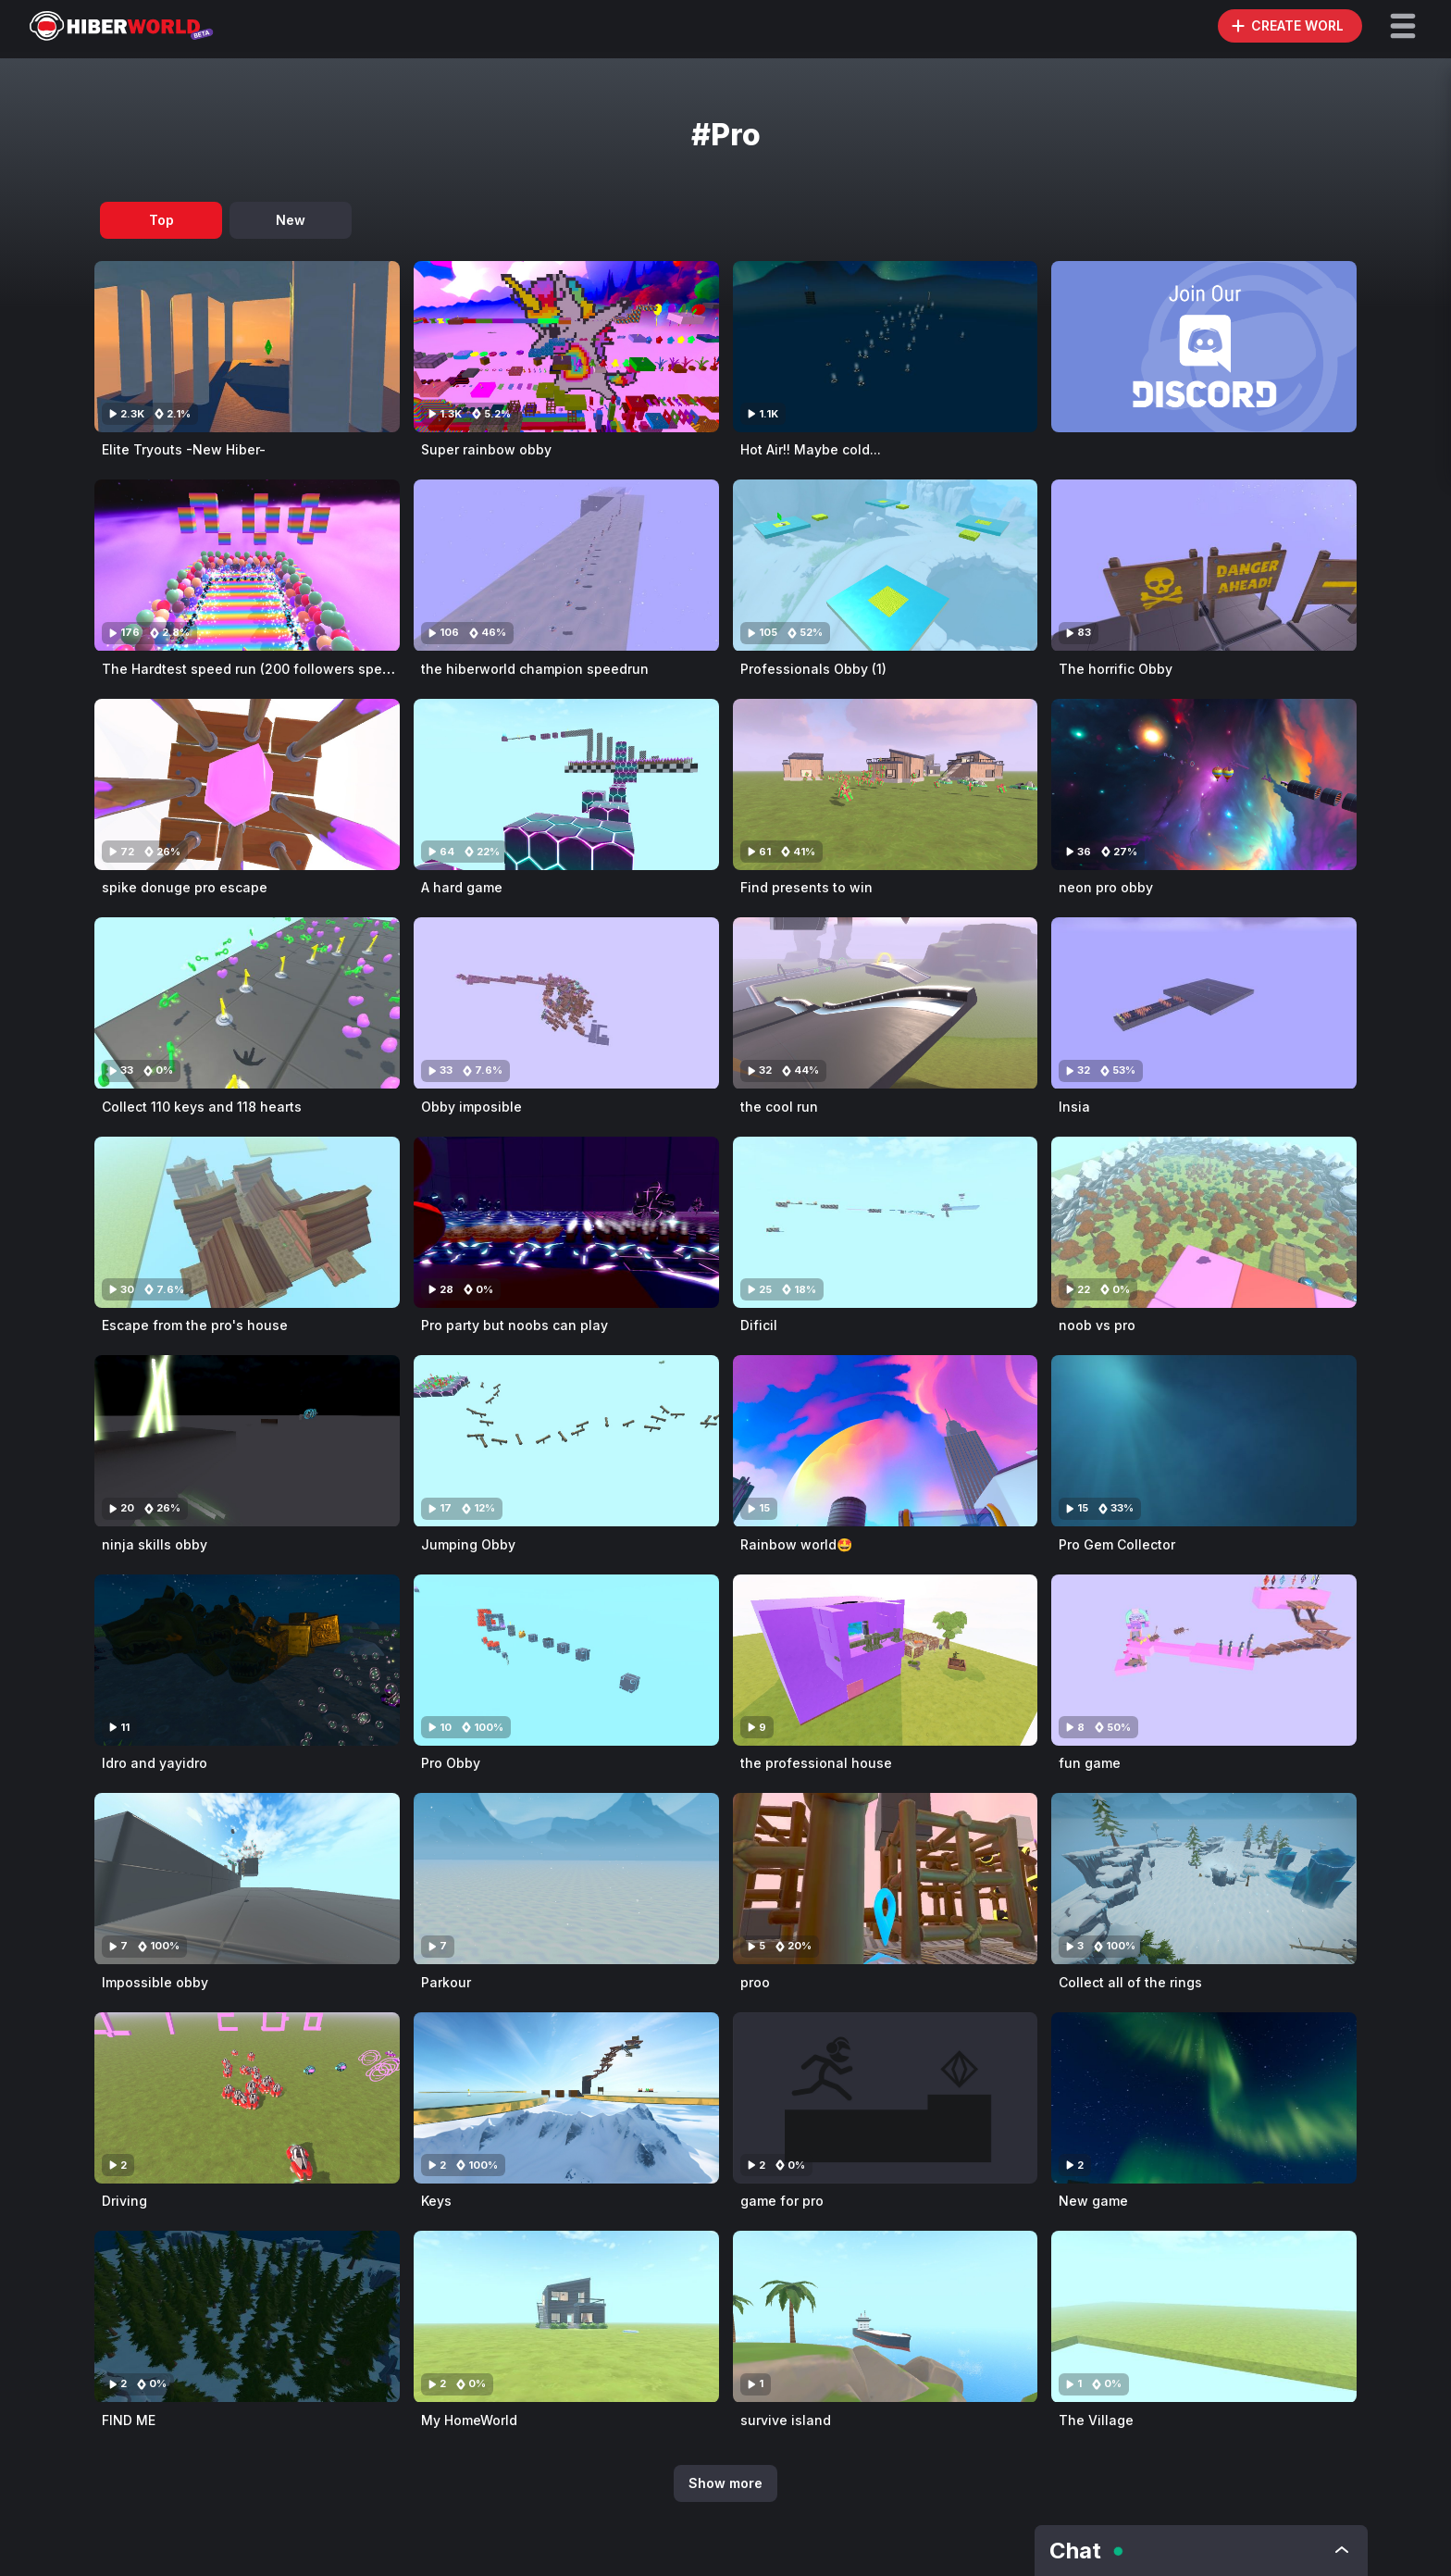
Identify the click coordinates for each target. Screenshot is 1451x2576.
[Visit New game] (1204, 2098)
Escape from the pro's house (195, 1325)
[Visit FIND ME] (247, 2316)
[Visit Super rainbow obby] (566, 346)
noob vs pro (1097, 1325)
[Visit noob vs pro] (1204, 1222)
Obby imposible (471, 1106)
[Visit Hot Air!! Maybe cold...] (885, 346)
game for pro (782, 2201)
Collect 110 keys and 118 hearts (202, 1106)
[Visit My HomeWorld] (566, 2316)
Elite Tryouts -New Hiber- (184, 449)
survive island (785, 2420)
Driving (124, 2201)
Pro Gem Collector (1117, 1544)
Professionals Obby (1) (813, 669)
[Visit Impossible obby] (247, 1878)
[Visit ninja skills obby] (247, 1440)
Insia (1074, 1106)
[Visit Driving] (247, 2098)
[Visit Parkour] (566, 1878)
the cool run (779, 1106)
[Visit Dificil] (885, 1222)
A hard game (461, 887)
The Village (1096, 2420)
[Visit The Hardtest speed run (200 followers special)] (247, 565)
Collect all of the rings (1130, 1982)
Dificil (758, 1325)
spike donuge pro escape (184, 887)
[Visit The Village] (1204, 2316)
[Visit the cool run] (885, 1003)
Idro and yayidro (154, 1763)
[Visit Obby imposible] (566, 1003)
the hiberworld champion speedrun (535, 669)
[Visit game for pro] (885, 2098)
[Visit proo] (885, 1878)
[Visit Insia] (1204, 1003)
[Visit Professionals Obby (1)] (885, 565)
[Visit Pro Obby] (566, 1660)
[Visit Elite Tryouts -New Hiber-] (247, 346)
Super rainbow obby (486, 449)
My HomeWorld (469, 2420)
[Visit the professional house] (885, 1660)
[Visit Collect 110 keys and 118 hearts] (247, 1003)
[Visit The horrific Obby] (1204, 565)
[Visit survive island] (885, 2316)
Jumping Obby (468, 1544)
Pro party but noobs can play (514, 1325)
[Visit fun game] (1204, 1660)
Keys (436, 2201)
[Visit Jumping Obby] (566, 1440)
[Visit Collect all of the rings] (1204, 1878)
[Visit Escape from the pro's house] (247, 1222)
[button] (1402, 25)
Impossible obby (155, 1982)
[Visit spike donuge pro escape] (247, 784)
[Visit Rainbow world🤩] (885, 1440)
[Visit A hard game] (566, 784)
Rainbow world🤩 (796, 1544)
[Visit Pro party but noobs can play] (566, 1222)
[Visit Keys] (566, 2098)
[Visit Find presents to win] (885, 784)
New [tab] (290, 220)
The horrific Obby (1115, 669)
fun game (1090, 1763)
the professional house (816, 1763)
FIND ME (128, 2420)
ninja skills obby (154, 1544)
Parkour (446, 1982)
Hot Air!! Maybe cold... (810, 449)
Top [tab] (161, 220)
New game (1093, 2201)
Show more (725, 2483)
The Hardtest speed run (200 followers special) (256, 669)
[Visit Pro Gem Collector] (1204, 1440)
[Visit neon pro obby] (1204, 784)
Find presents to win (806, 887)
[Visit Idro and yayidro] (247, 1660)
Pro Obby (450, 1763)
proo (755, 1982)
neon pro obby (1106, 887)
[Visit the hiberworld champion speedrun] (566, 565)
